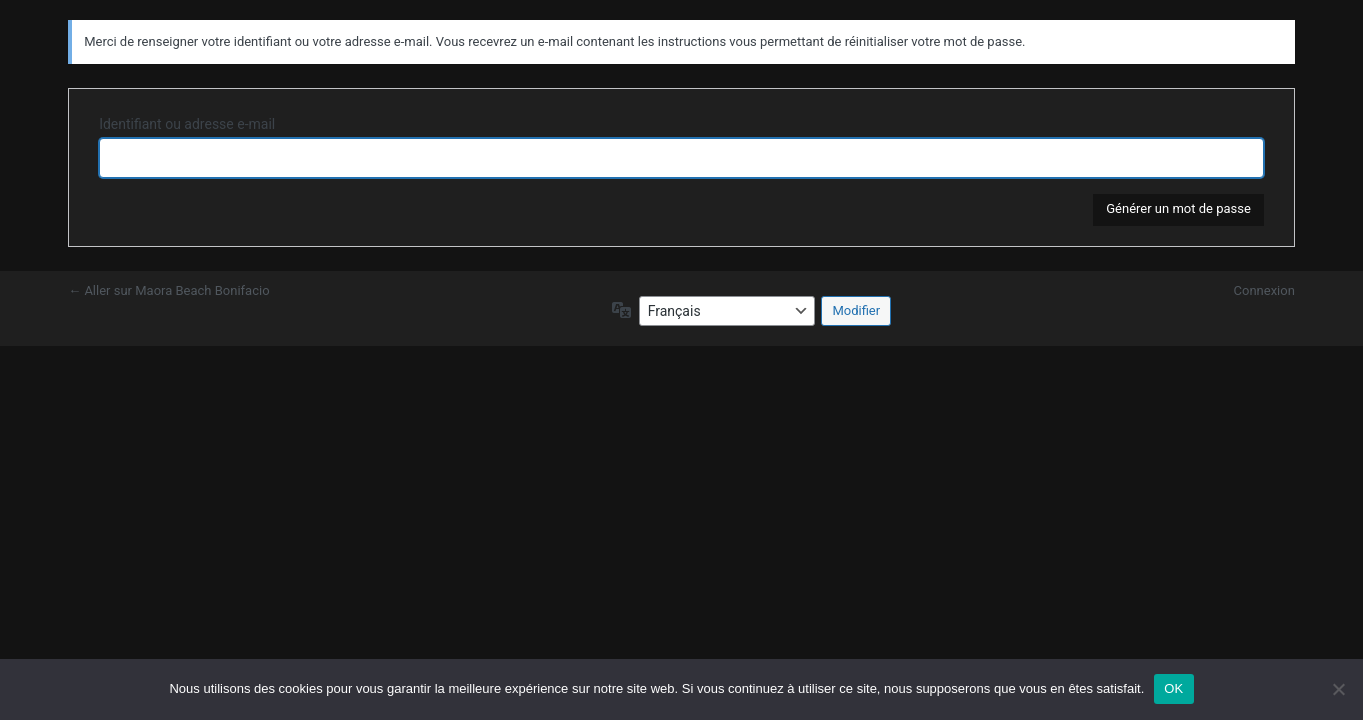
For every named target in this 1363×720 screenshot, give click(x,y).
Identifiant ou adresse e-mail (187, 124)
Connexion (1264, 290)
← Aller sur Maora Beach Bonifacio (168, 290)
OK (1173, 688)
